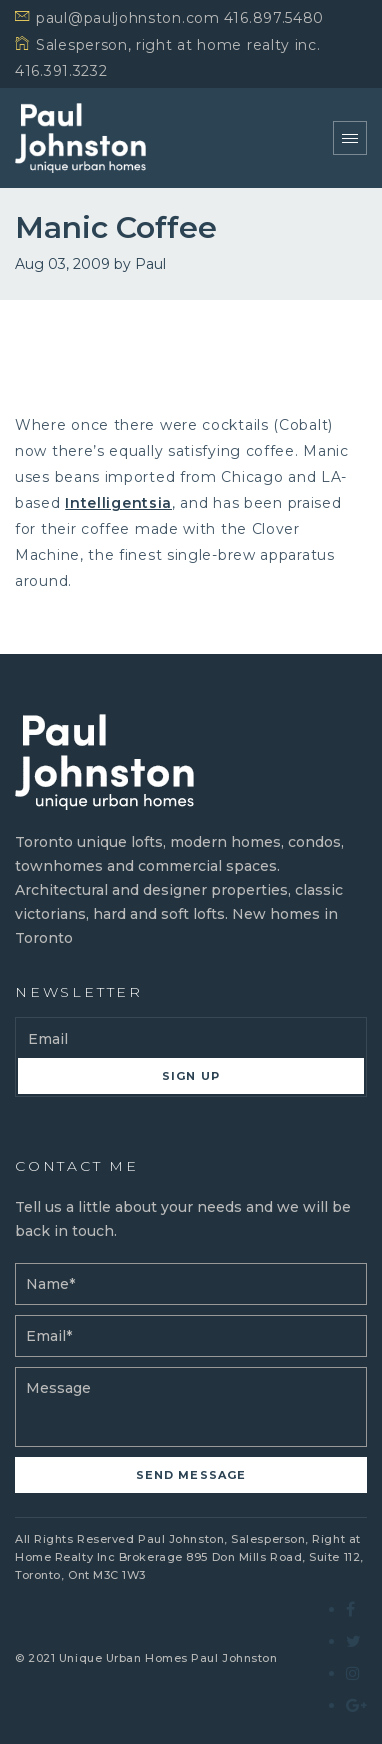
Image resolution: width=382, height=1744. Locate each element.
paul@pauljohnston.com (128, 18)
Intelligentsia (118, 503)
